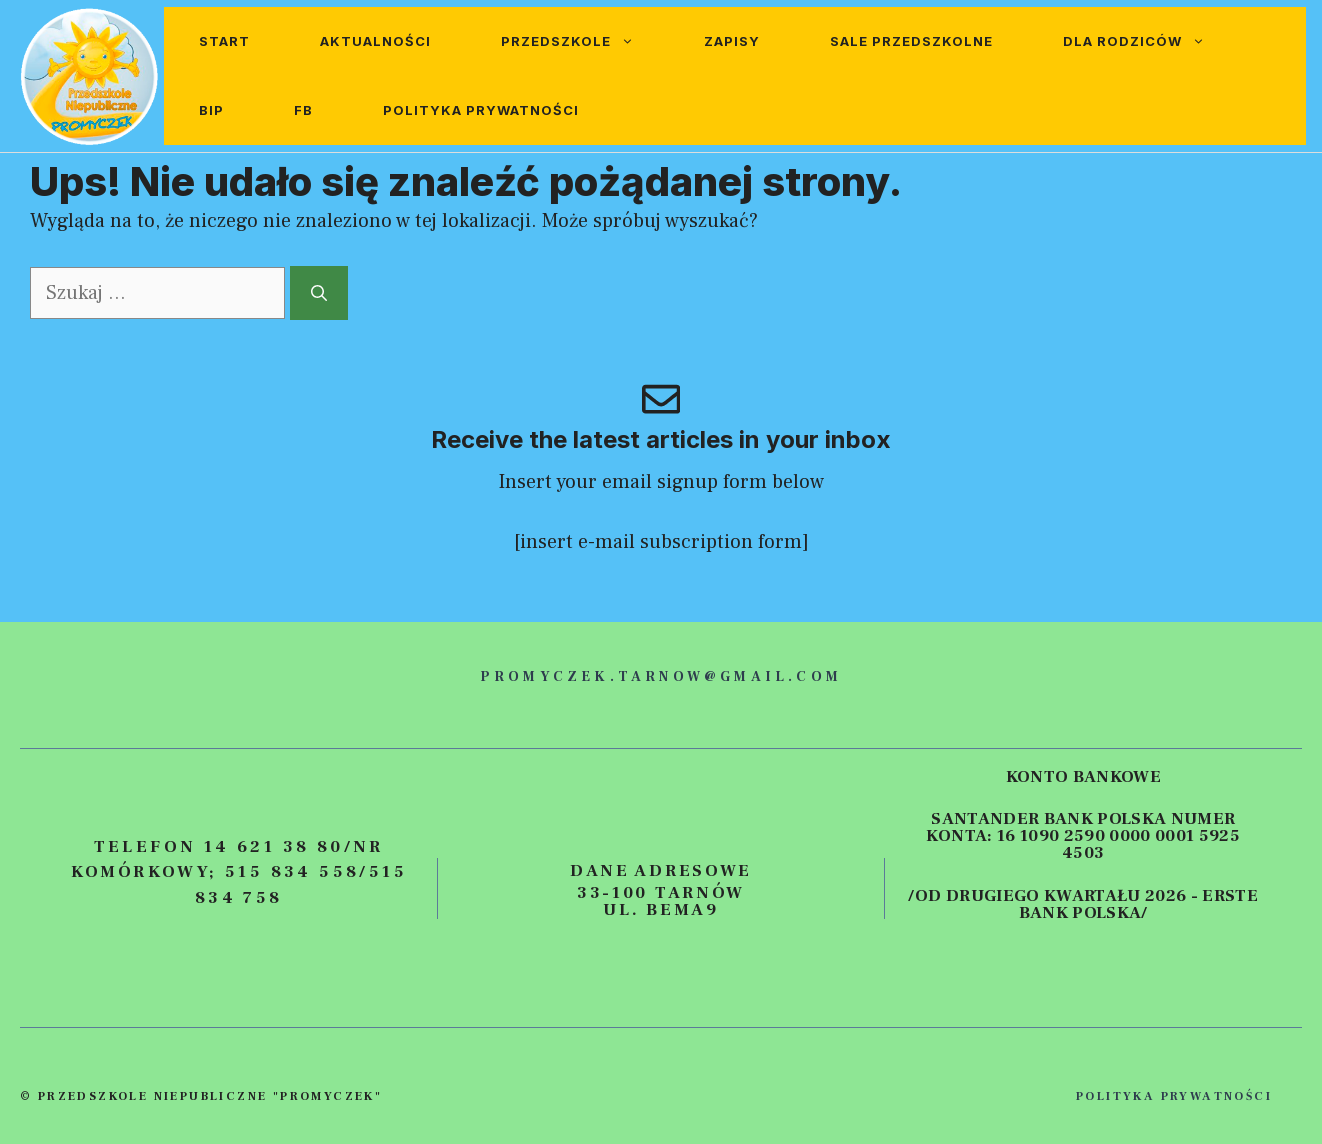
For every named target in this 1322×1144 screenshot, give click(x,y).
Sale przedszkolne (911, 41)
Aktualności (375, 41)
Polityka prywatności (481, 110)
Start (224, 41)
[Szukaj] (319, 293)
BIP (211, 110)
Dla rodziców (1151, 41)
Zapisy (732, 41)
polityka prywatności (1174, 1096)
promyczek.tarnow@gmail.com (661, 677)
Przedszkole (585, 41)
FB (303, 110)
